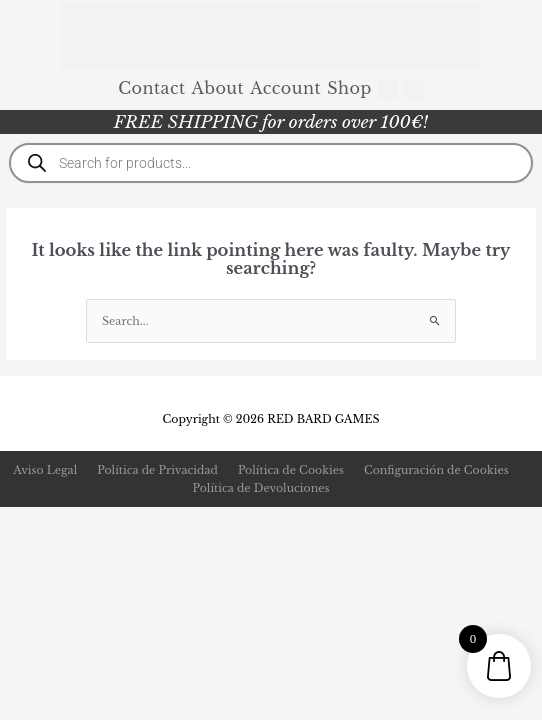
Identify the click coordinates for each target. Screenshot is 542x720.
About (218, 88)
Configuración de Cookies (436, 470)
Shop (349, 88)
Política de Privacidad (157, 470)
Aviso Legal (45, 470)
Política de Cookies (291, 470)
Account (285, 88)
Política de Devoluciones (261, 488)
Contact (151, 88)
